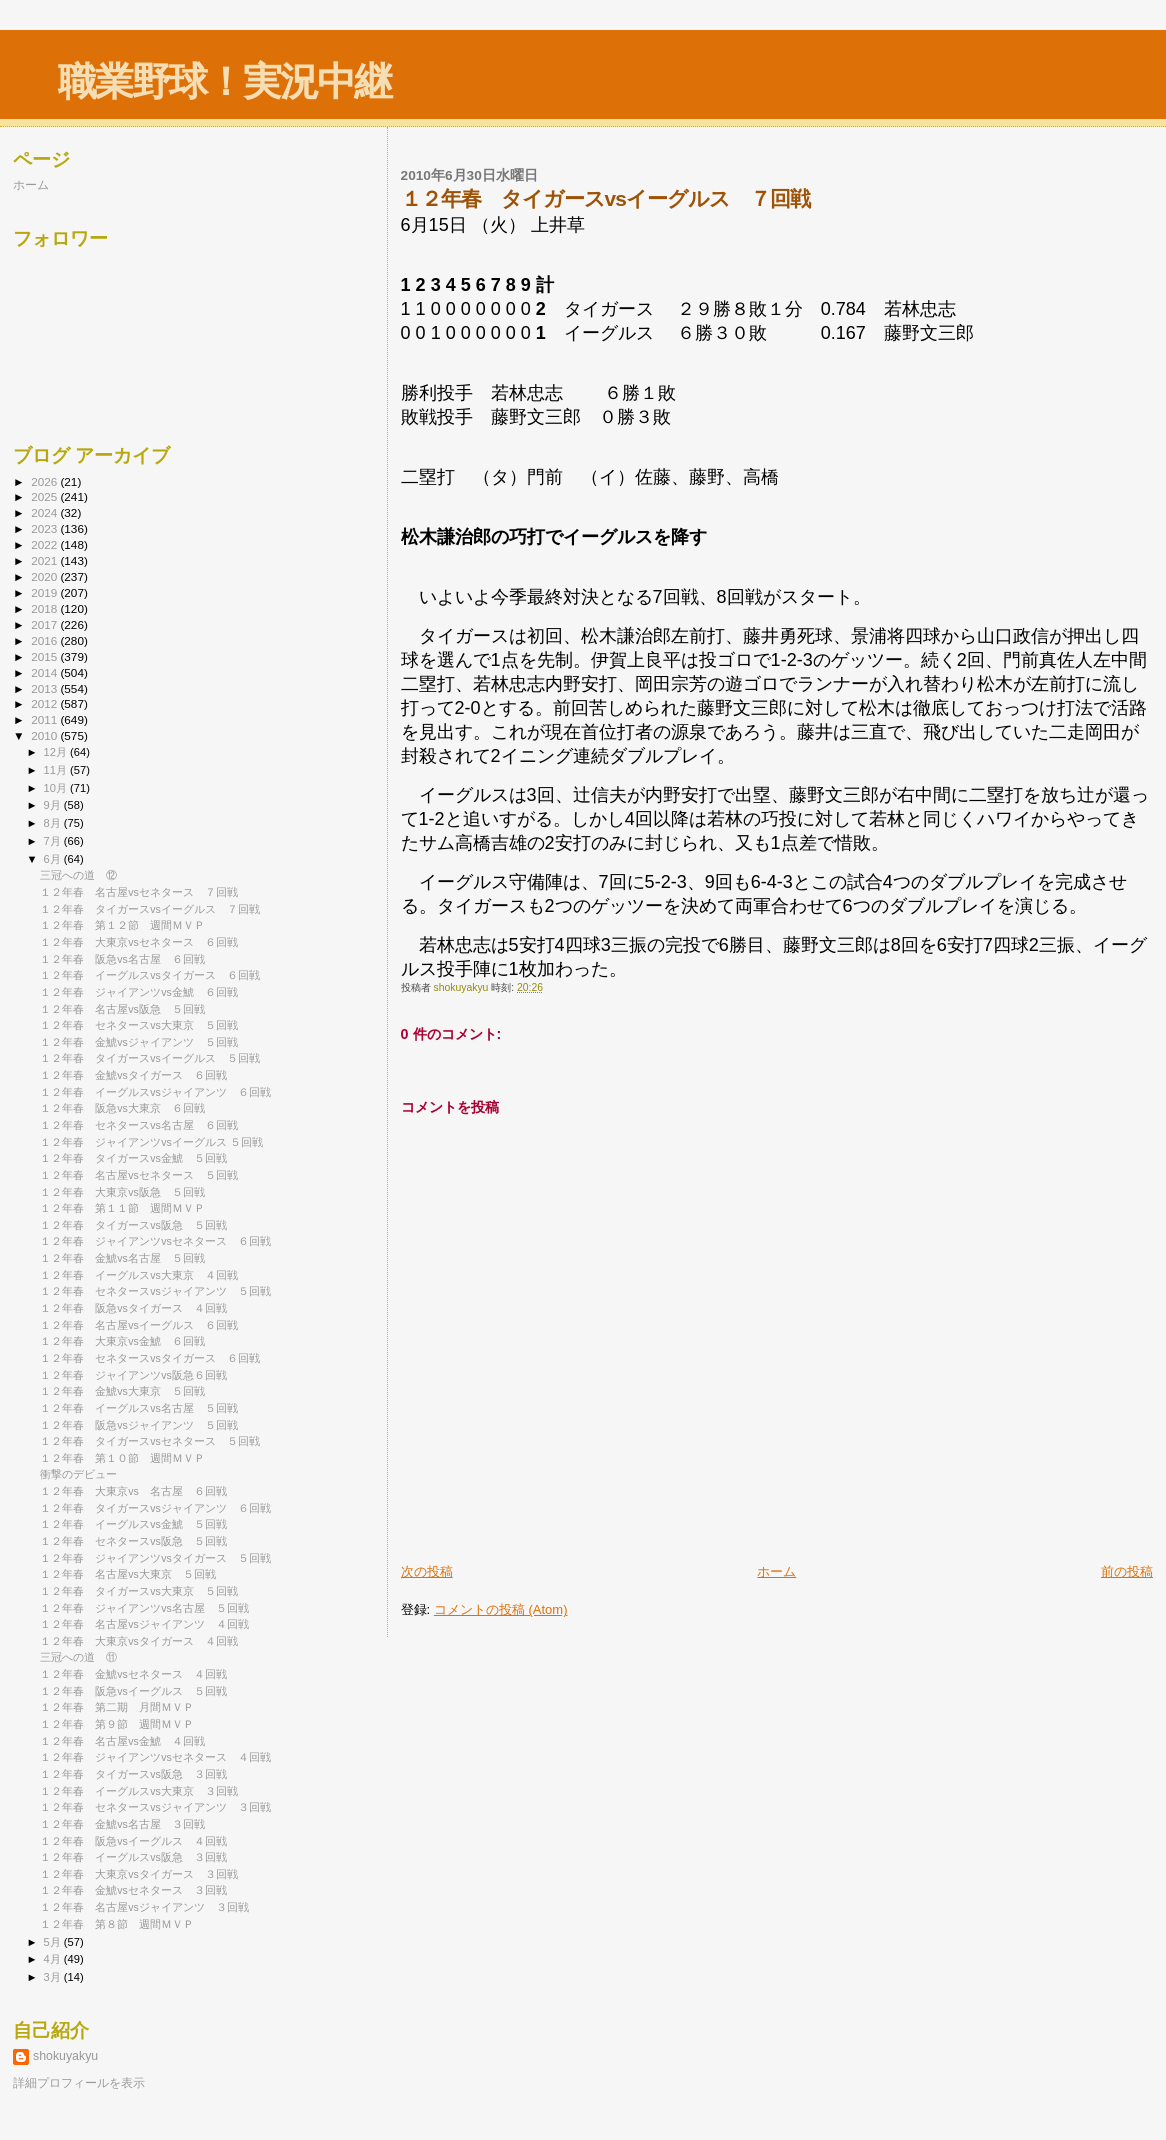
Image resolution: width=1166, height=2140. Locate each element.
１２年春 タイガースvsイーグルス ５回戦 (150, 1058)
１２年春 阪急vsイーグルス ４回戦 (133, 1841)
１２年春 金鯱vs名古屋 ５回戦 (122, 1258)
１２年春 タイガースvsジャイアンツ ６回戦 (155, 1508)
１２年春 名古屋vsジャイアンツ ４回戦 (144, 1624)
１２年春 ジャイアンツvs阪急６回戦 (133, 1375)
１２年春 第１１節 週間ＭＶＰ (122, 1208)
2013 (45, 688)
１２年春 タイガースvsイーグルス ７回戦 (150, 909)
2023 (45, 528)
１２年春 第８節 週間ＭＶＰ (117, 1924)
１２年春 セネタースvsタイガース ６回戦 (150, 1358)
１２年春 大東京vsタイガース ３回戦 (139, 1874)
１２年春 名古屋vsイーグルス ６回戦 (139, 1325)
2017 (45, 624)
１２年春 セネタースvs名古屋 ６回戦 (139, 1125)
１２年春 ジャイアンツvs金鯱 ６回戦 (139, 992)
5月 (54, 1942)
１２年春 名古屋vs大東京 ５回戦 (128, 1574)
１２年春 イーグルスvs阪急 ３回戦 (133, 1857)
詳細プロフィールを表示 (79, 2083)
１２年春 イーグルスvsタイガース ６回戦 (150, 975)
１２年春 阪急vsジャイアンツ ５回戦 (139, 1425)
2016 (45, 640)
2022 (45, 544)
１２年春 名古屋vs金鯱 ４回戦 (122, 1741)
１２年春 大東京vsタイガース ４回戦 (139, 1641)
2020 (45, 576)
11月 (57, 770)
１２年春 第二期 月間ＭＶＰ (117, 1707)
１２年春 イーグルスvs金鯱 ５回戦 (133, 1524)
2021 (45, 560)
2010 (45, 735)
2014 (45, 672)
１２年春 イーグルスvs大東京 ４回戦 (139, 1275)
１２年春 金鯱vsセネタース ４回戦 (133, 1674)
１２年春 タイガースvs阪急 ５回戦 (133, 1225)
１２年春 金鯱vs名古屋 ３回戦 (122, 1824)
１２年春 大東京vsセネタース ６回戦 (139, 942)
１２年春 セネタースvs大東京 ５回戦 (139, 1025)
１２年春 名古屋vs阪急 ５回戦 (122, 1009)
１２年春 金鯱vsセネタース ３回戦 (133, 1890)
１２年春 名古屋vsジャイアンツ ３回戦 (144, 1907)
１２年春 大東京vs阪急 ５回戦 (122, 1192)
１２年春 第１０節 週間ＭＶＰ (122, 1458)
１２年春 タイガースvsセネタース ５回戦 (150, 1441)
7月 (54, 841)
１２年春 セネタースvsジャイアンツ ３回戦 (155, 1807)
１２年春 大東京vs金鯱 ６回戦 (122, 1341)
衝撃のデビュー (78, 1474)
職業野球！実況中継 (224, 81)
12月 (57, 752)
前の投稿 (1127, 1571)
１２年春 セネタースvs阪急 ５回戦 (133, 1541)
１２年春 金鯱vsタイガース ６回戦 (133, 1075)
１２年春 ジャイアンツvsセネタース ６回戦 (155, 1241)
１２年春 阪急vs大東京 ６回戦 (122, 1108)
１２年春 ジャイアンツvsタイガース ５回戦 (155, 1558)
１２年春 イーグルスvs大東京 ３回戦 (139, 1791)
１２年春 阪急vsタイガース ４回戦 (133, 1308)
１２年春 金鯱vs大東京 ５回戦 (122, 1391)
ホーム (776, 1571)
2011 (45, 719)
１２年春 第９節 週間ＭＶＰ (117, 1724)
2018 (45, 608)
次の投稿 (427, 1571)
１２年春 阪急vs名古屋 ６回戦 (122, 959)
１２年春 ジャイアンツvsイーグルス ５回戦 (151, 1142)
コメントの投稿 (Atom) (501, 1609)
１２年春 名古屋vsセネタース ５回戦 (139, 1175)
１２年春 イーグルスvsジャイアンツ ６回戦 (155, 1092)
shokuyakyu (65, 2056)
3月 (54, 1977)
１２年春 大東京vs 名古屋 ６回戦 (133, 1491)
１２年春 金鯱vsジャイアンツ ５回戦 (139, 1042)
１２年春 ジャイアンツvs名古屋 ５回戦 (144, 1608)
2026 (45, 481)
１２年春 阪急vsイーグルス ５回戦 (133, 1691)
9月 (54, 805)
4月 (54, 1959)
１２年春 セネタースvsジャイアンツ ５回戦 (155, 1291)
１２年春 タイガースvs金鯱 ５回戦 (133, 1158)
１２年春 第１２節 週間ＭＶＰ (122, 925)
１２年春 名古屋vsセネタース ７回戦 (139, 892)
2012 (45, 703)
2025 (45, 496)
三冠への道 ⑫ (78, 875)
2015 (45, 656)
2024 (45, 512)
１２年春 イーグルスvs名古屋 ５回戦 (139, 1408)
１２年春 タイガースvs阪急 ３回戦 (133, 1774)
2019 (45, 592)
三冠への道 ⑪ (78, 1657)
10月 (57, 788)
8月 (54, 823)
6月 (54, 859)
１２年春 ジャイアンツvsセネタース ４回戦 (155, 1757)
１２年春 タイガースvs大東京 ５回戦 (139, 1591)
